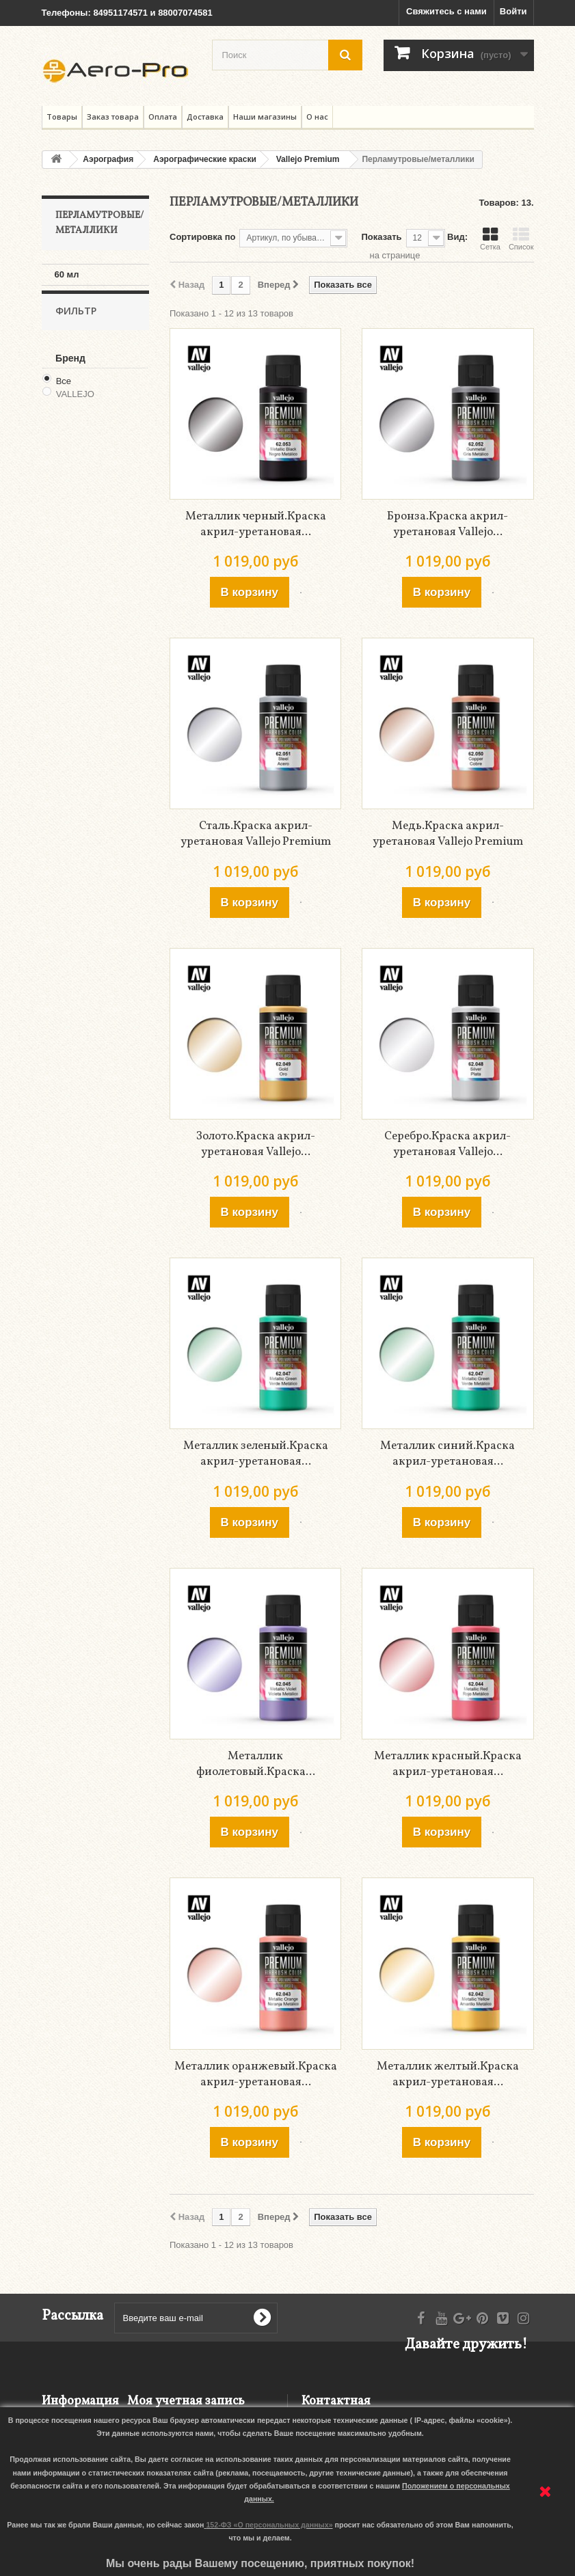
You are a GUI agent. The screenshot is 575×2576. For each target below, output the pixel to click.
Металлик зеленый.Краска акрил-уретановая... (255, 1453)
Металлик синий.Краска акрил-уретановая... (447, 1453)
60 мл (67, 274)
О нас (317, 116)
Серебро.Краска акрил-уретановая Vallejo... (447, 1144)
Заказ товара (113, 116)
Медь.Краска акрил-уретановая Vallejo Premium (448, 834)
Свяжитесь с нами (446, 11)
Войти (513, 11)
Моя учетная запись (186, 2401)
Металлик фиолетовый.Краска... (255, 1764)
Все (63, 397)
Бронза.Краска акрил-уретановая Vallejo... (447, 524)
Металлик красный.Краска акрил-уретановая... (448, 1764)
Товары (61, 116)
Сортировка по (202, 237)
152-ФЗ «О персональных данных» (269, 2525)
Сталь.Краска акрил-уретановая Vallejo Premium (255, 834)
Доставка (205, 116)
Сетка (490, 238)
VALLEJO (75, 410)
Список (521, 238)
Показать (381, 237)
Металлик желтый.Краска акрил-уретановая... (448, 2074)
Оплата (162, 116)
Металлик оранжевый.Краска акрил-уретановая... (255, 2074)
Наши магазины (265, 116)
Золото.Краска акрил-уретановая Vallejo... (255, 1144)
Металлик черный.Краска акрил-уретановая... (255, 524)
